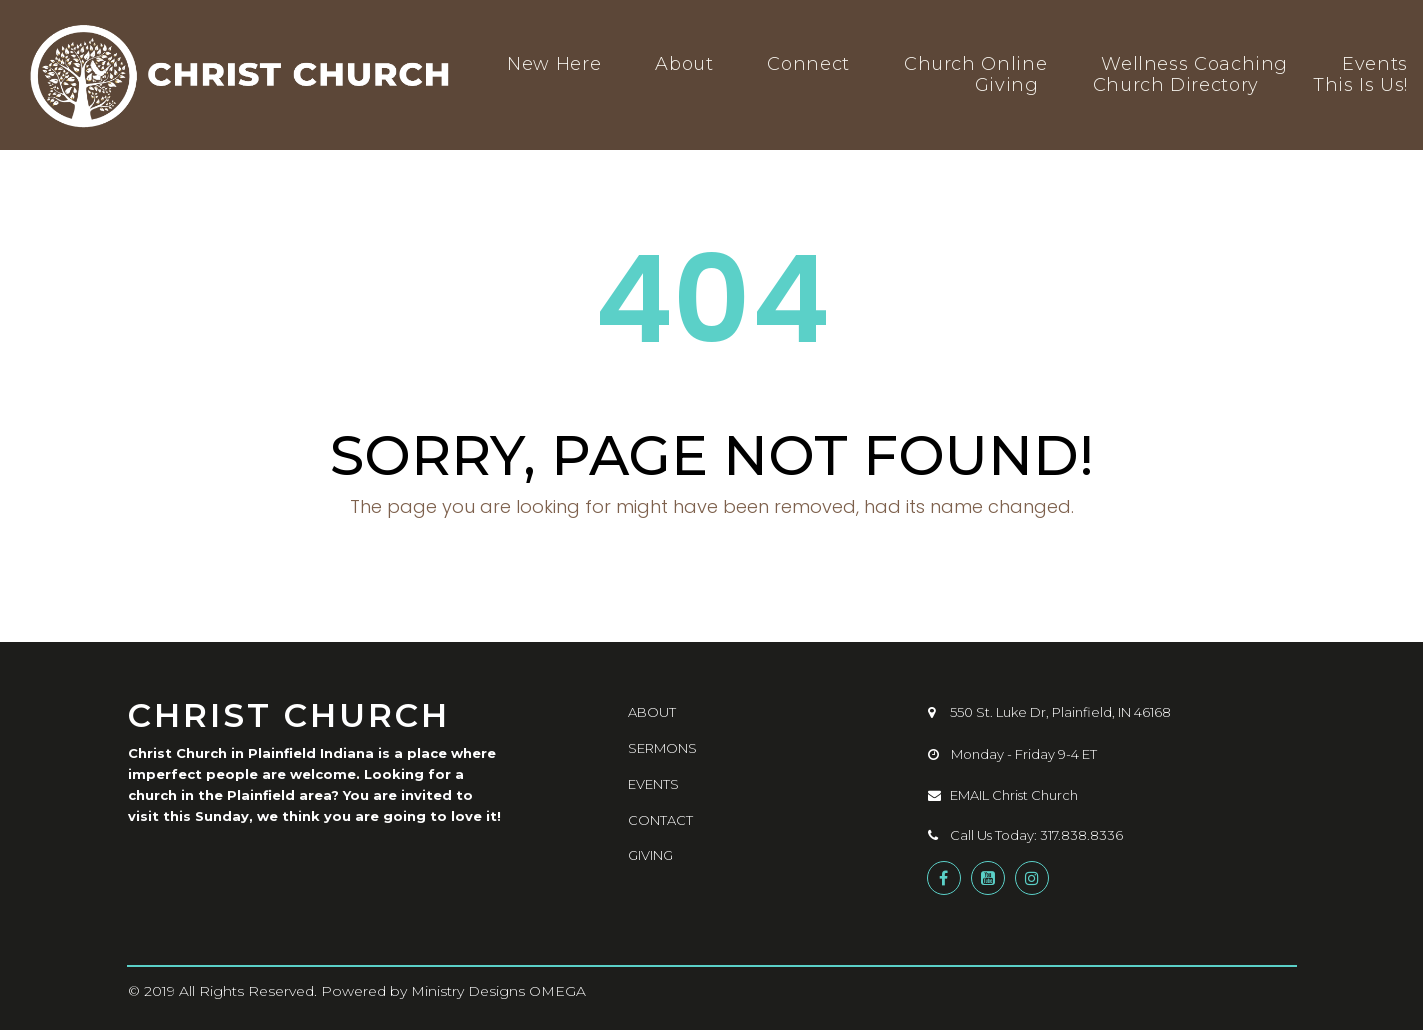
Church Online (975, 64)
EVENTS (653, 784)
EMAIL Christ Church (1003, 795)
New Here (554, 64)
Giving (1007, 85)
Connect (808, 64)
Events (1375, 64)
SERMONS (662, 748)
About (684, 64)
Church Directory (1176, 85)
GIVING (650, 855)
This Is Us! (1360, 85)
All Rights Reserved (246, 991)
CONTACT (660, 820)
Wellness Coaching (1194, 64)
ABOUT (652, 712)
